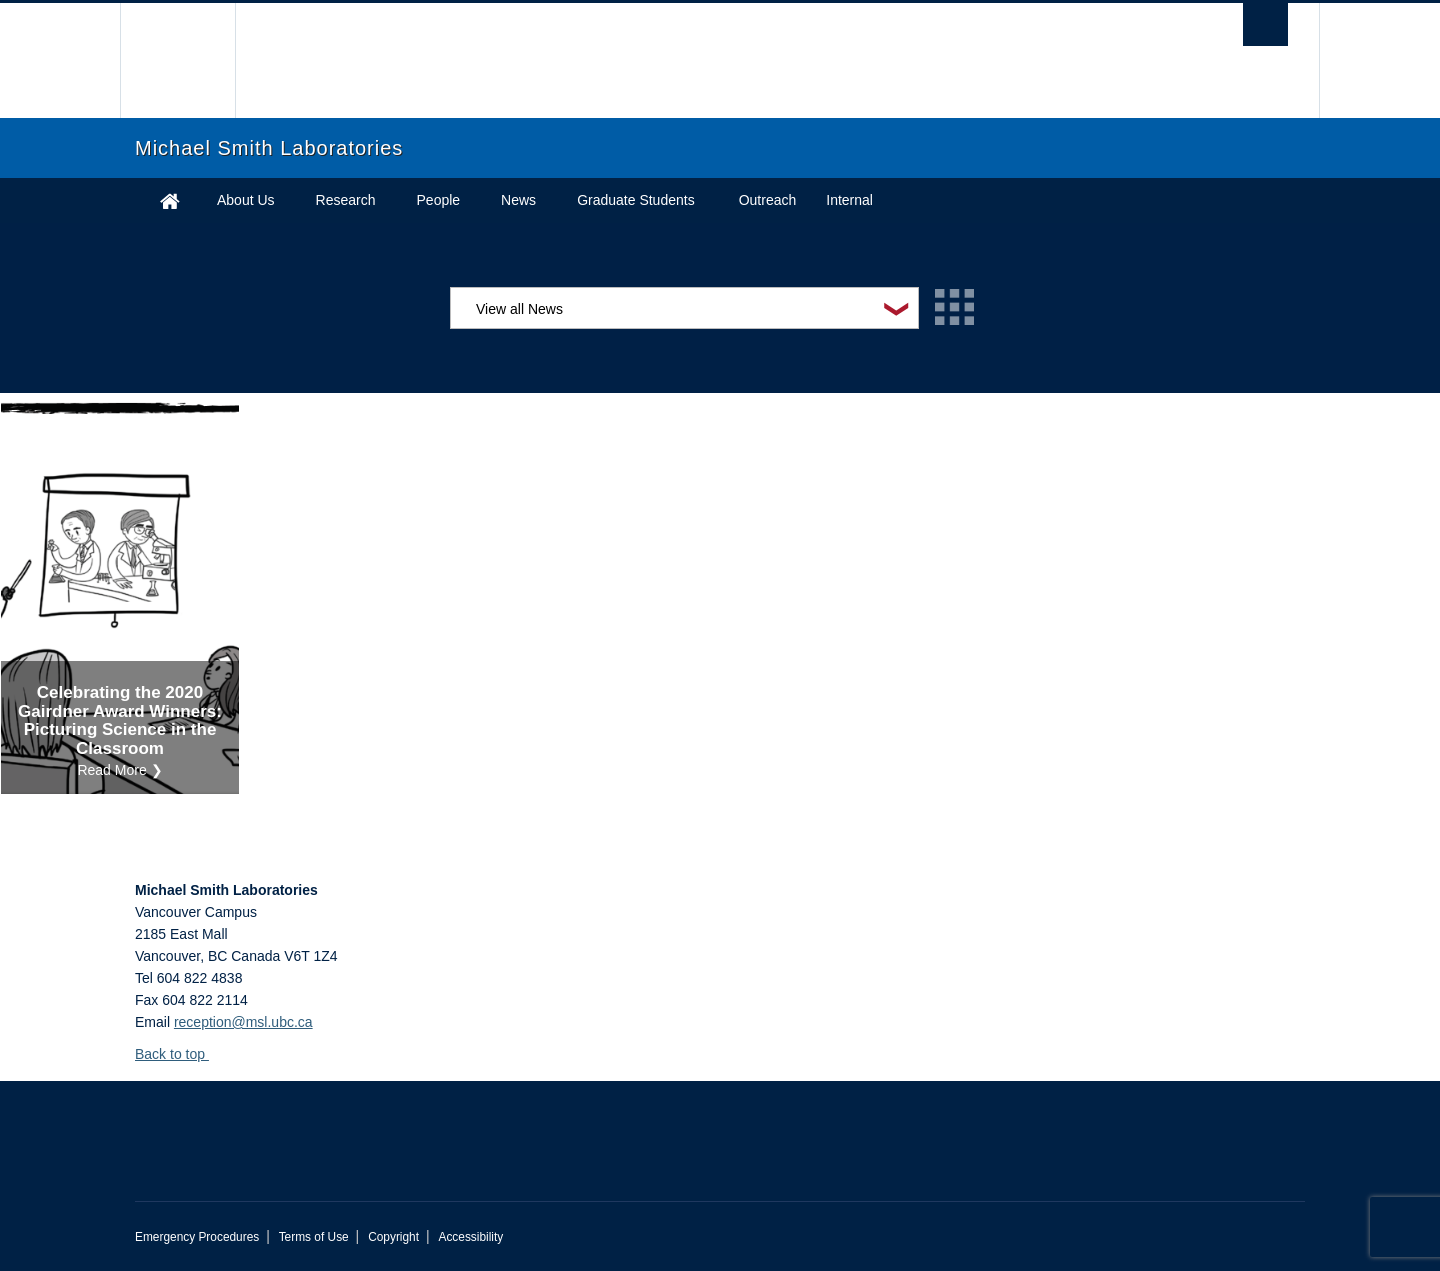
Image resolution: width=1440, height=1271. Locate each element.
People (439, 200)
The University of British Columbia (177, 60)
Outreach (768, 200)
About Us (246, 200)
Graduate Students (636, 200)
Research (346, 200)
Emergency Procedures (197, 1237)
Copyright (393, 1237)
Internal (849, 200)
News (518, 200)
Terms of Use (314, 1237)
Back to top (179, 1054)
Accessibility (470, 1237)
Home (170, 200)
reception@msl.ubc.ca (243, 1022)
